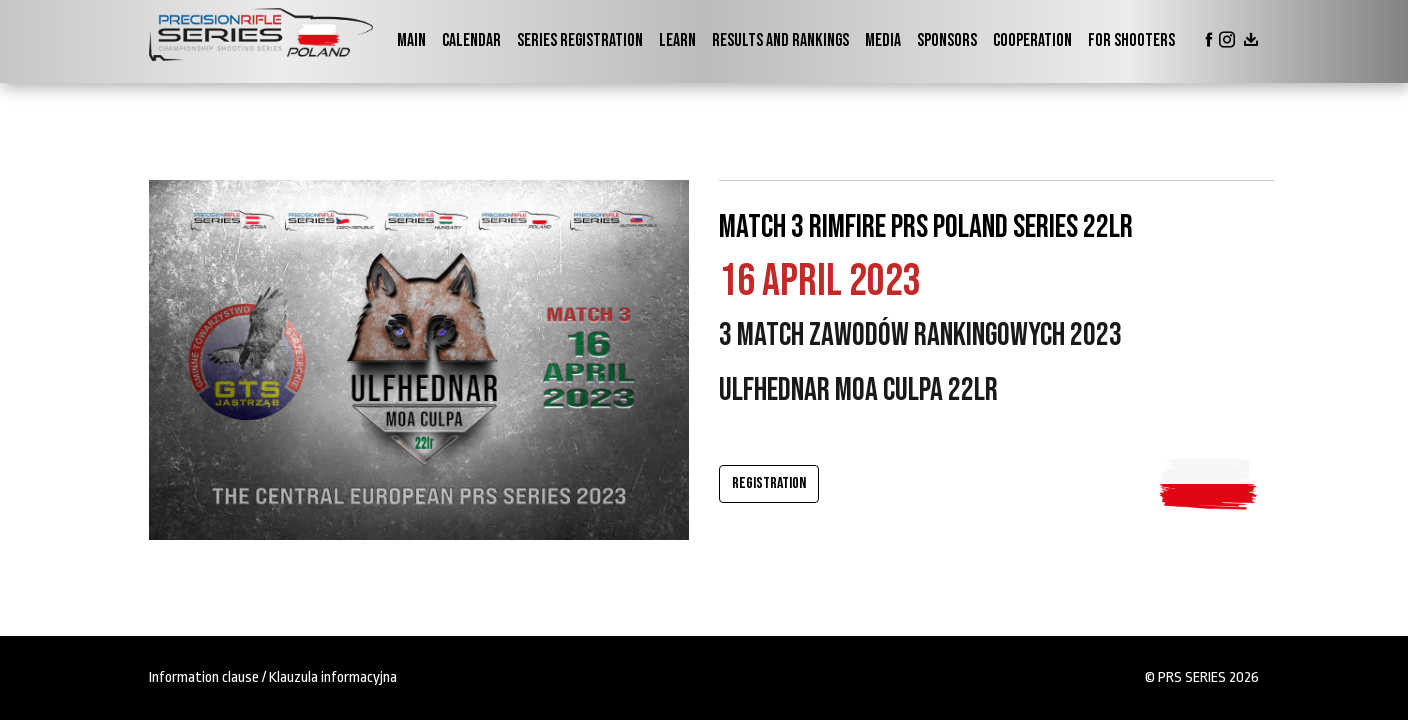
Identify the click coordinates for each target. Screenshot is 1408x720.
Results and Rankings (780, 40)
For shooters (1131, 40)
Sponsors (947, 40)
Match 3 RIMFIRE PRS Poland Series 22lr (926, 227)
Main (411, 40)
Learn (677, 40)
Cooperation (1032, 40)
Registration (769, 483)
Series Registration (580, 40)
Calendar (471, 40)
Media (883, 40)
